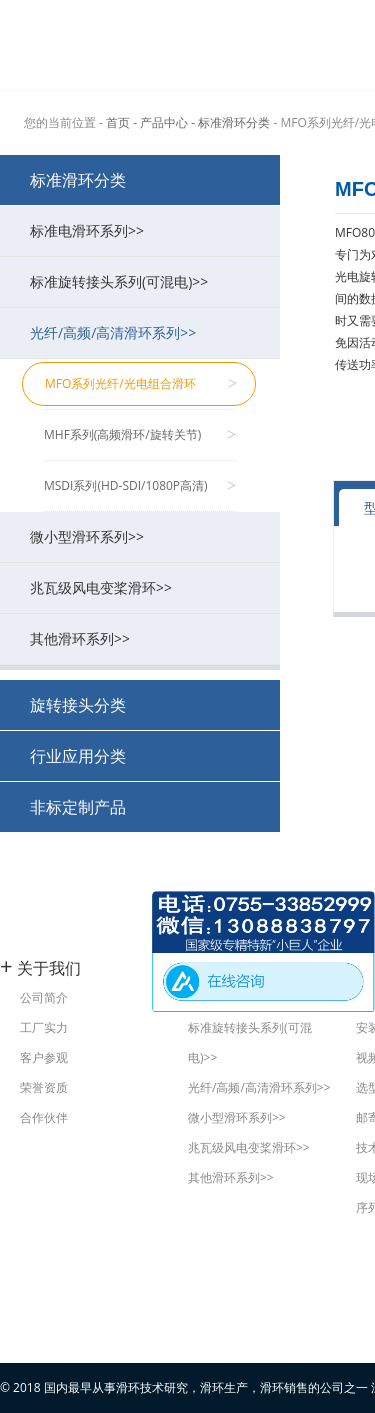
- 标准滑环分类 (230, 122)
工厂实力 (44, 1027)
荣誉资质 (44, 1087)
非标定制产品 (78, 807)
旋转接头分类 (78, 705)
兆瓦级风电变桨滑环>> (145, 587)
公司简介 (44, 997)
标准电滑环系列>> (145, 230)
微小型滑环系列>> (145, 536)
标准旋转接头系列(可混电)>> (145, 281)
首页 (118, 122)
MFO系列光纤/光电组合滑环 (141, 384)
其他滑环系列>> (145, 638)
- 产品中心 (160, 122)
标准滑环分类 (78, 180)
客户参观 (44, 1057)
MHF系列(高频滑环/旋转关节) (140, 435)
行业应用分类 (78, 756)
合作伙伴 (44, 1117)
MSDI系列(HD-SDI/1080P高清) (140, 486)
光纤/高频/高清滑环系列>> (145, 332)
